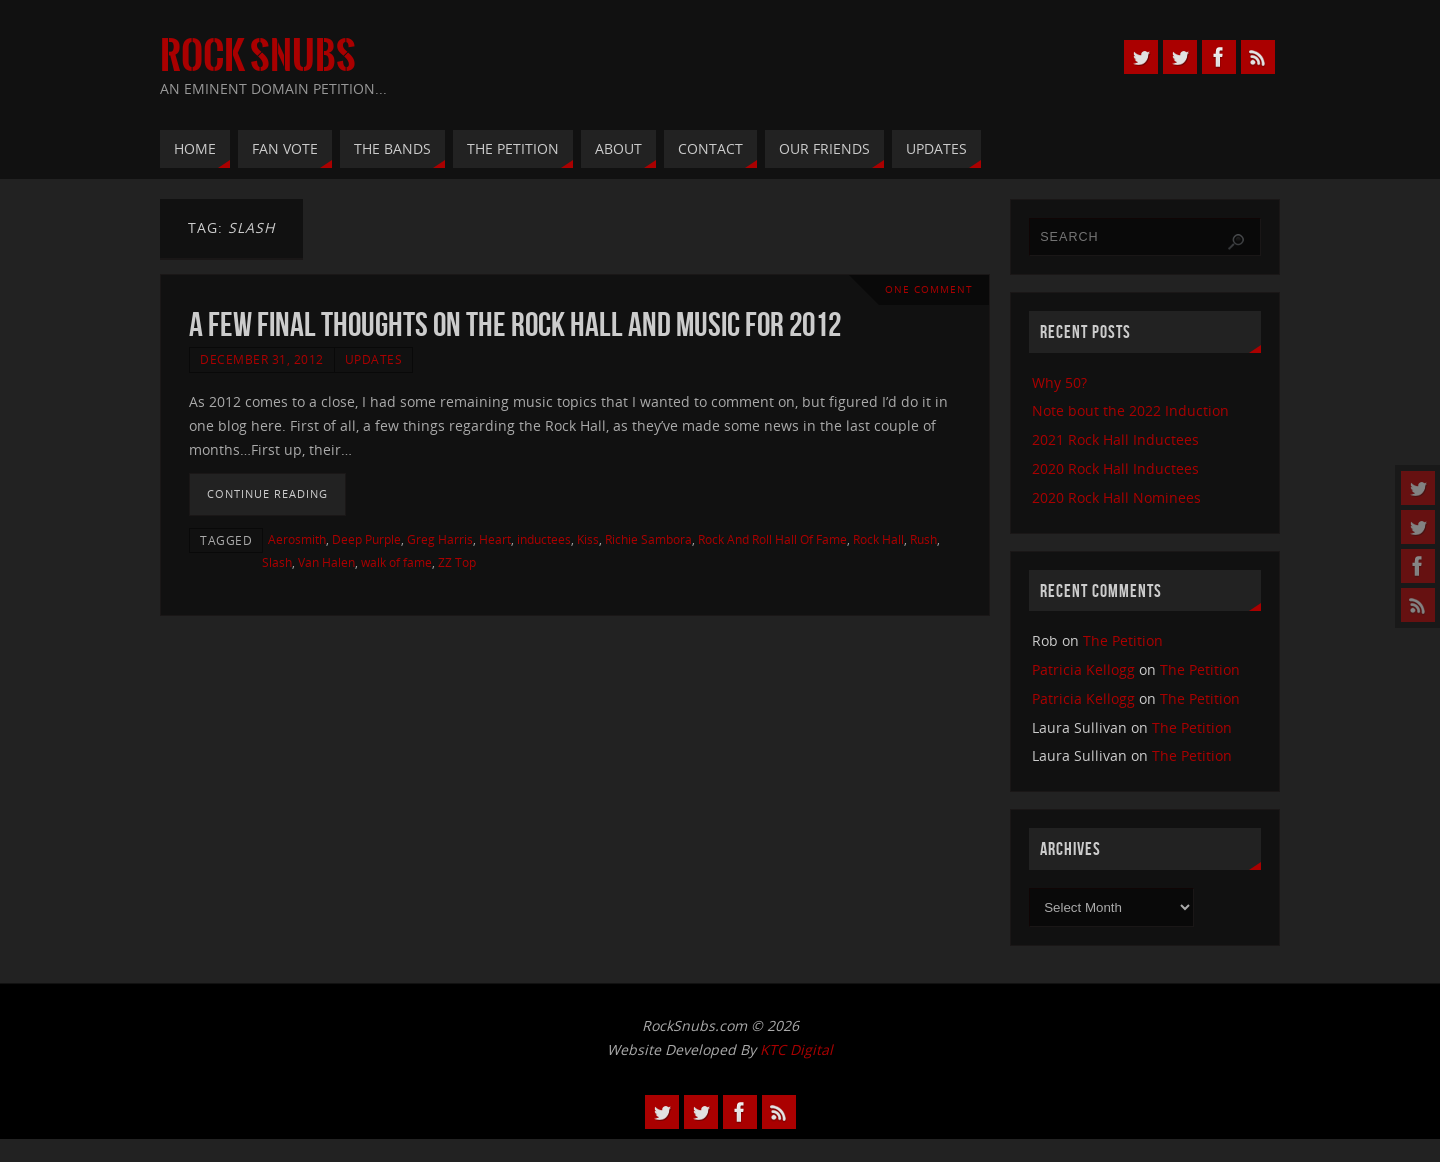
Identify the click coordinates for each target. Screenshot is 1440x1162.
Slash (277, 562)
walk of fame (396, 562)
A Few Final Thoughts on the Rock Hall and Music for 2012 (515, 324)
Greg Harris (440, 539)
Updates (374, 359)
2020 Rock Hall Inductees (1115, 468)
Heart (495, 539)
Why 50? (1059, 382)
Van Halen (326, 562)
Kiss (588, 539)
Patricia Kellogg (1083, 669)
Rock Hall (878, 539)
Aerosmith (297, 539)
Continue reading (267, 493)
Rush (923, 539)
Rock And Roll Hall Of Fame (772, 539)
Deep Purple (366, 539)
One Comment (929, 289)
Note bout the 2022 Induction (1130, 410)
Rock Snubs (258, 56)
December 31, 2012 (262, 359)
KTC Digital (796, 1049)
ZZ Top (457, 562)
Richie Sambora (648, 539)
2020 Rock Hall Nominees (1116, 497)
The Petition (1123, 640)
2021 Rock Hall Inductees (1115, 439)
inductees (544, 539)
